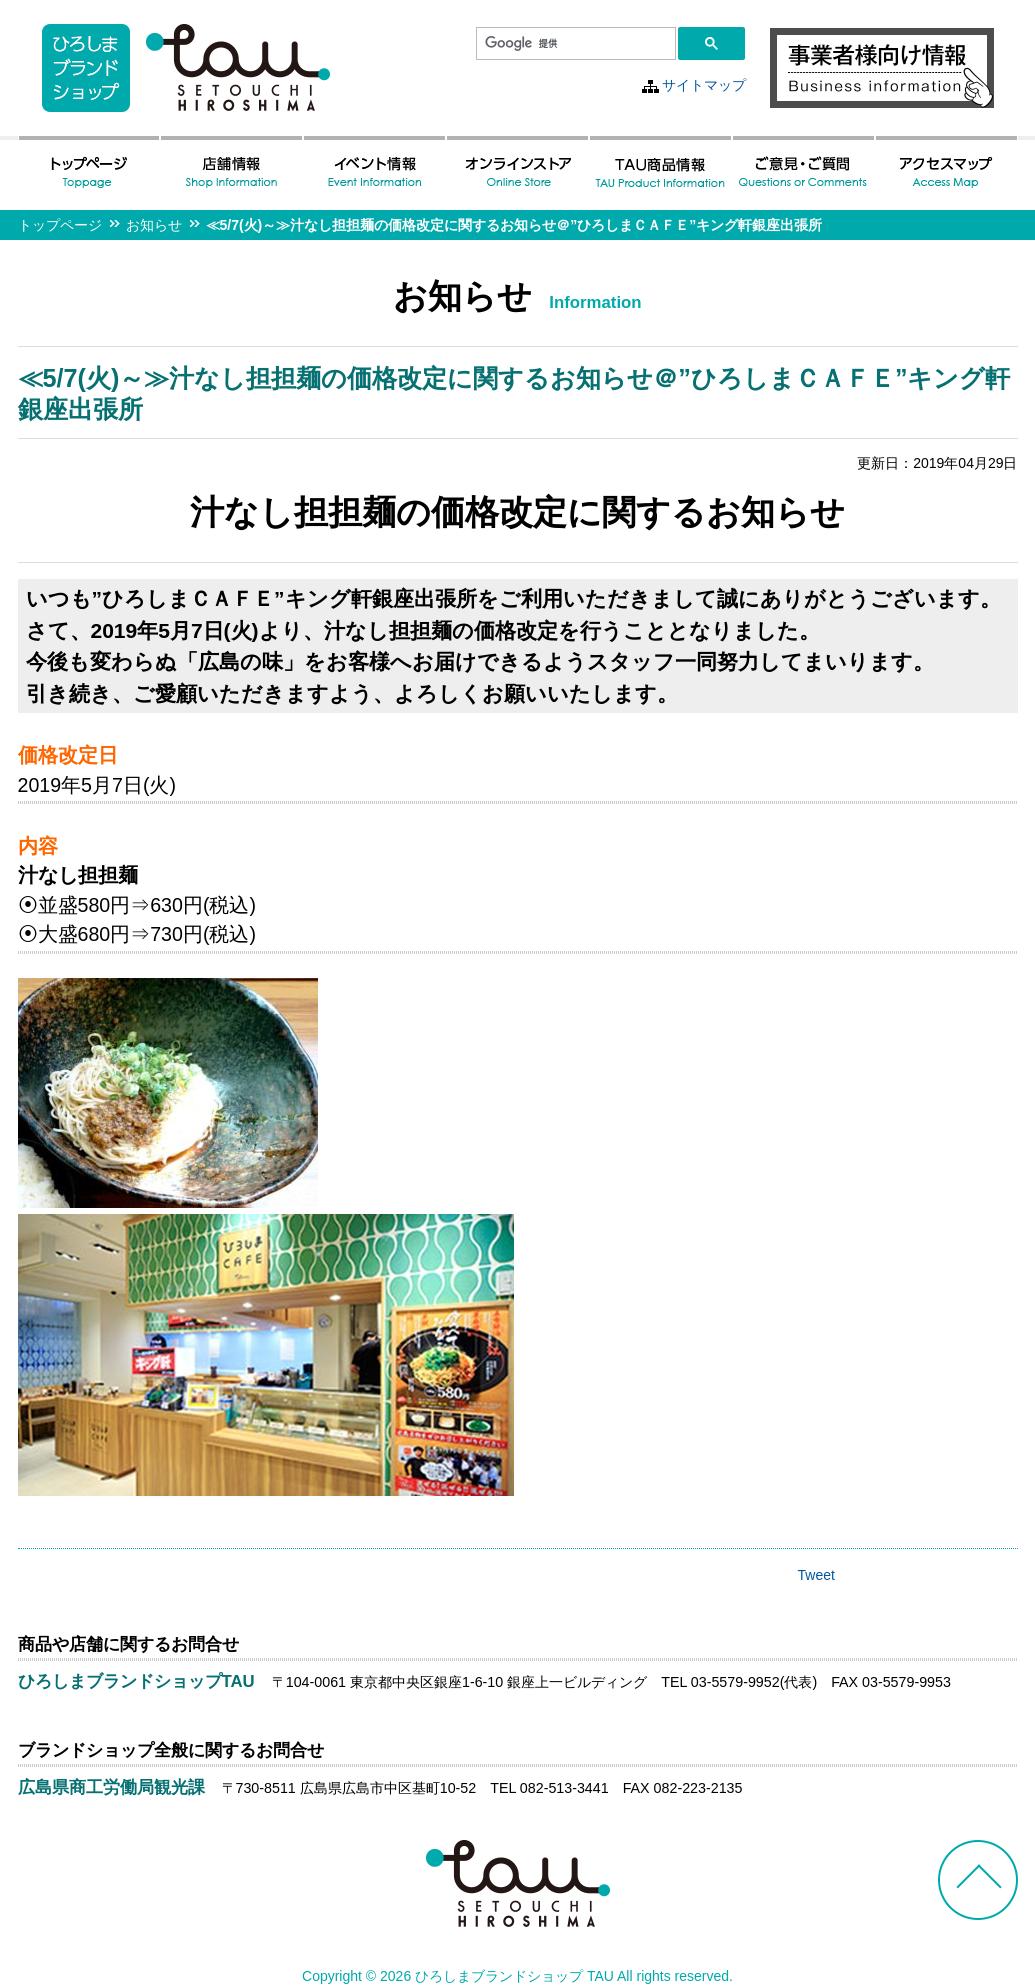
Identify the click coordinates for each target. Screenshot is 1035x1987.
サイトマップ (704, 85)
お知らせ (154, 225)
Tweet (816, 1575)
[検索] (574, 44)
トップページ (60, 225)
